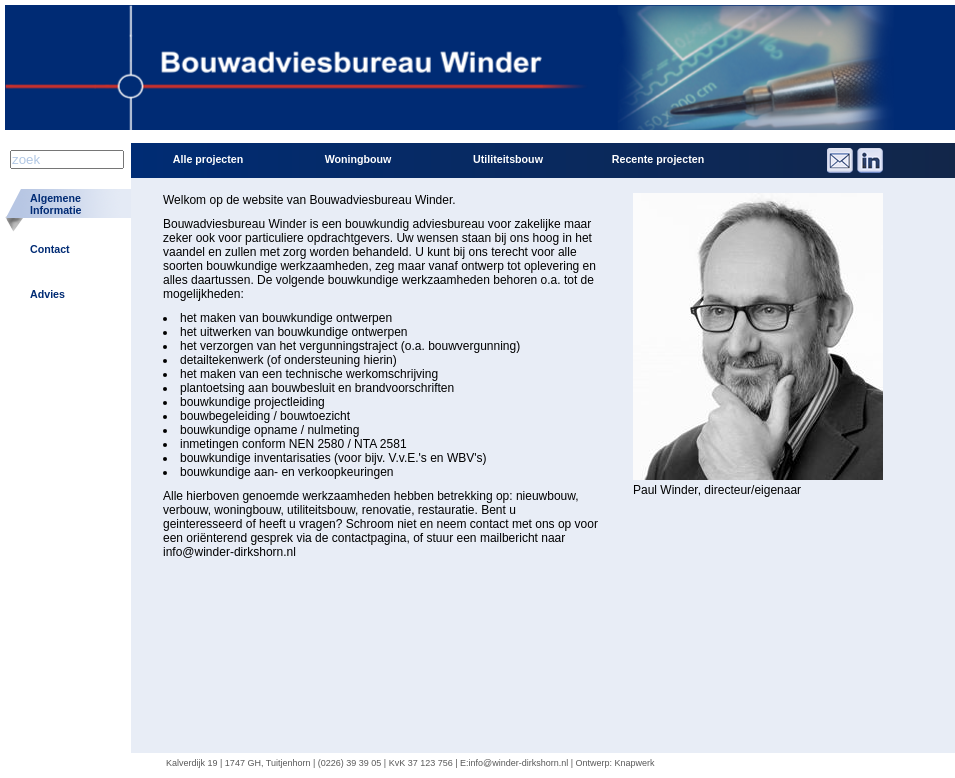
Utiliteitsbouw (508, 159)
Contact (50, 249)
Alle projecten (208, 159)
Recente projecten (658, 159)
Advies (47, 294)
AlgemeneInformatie (56, 204)
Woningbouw (358, 159)
